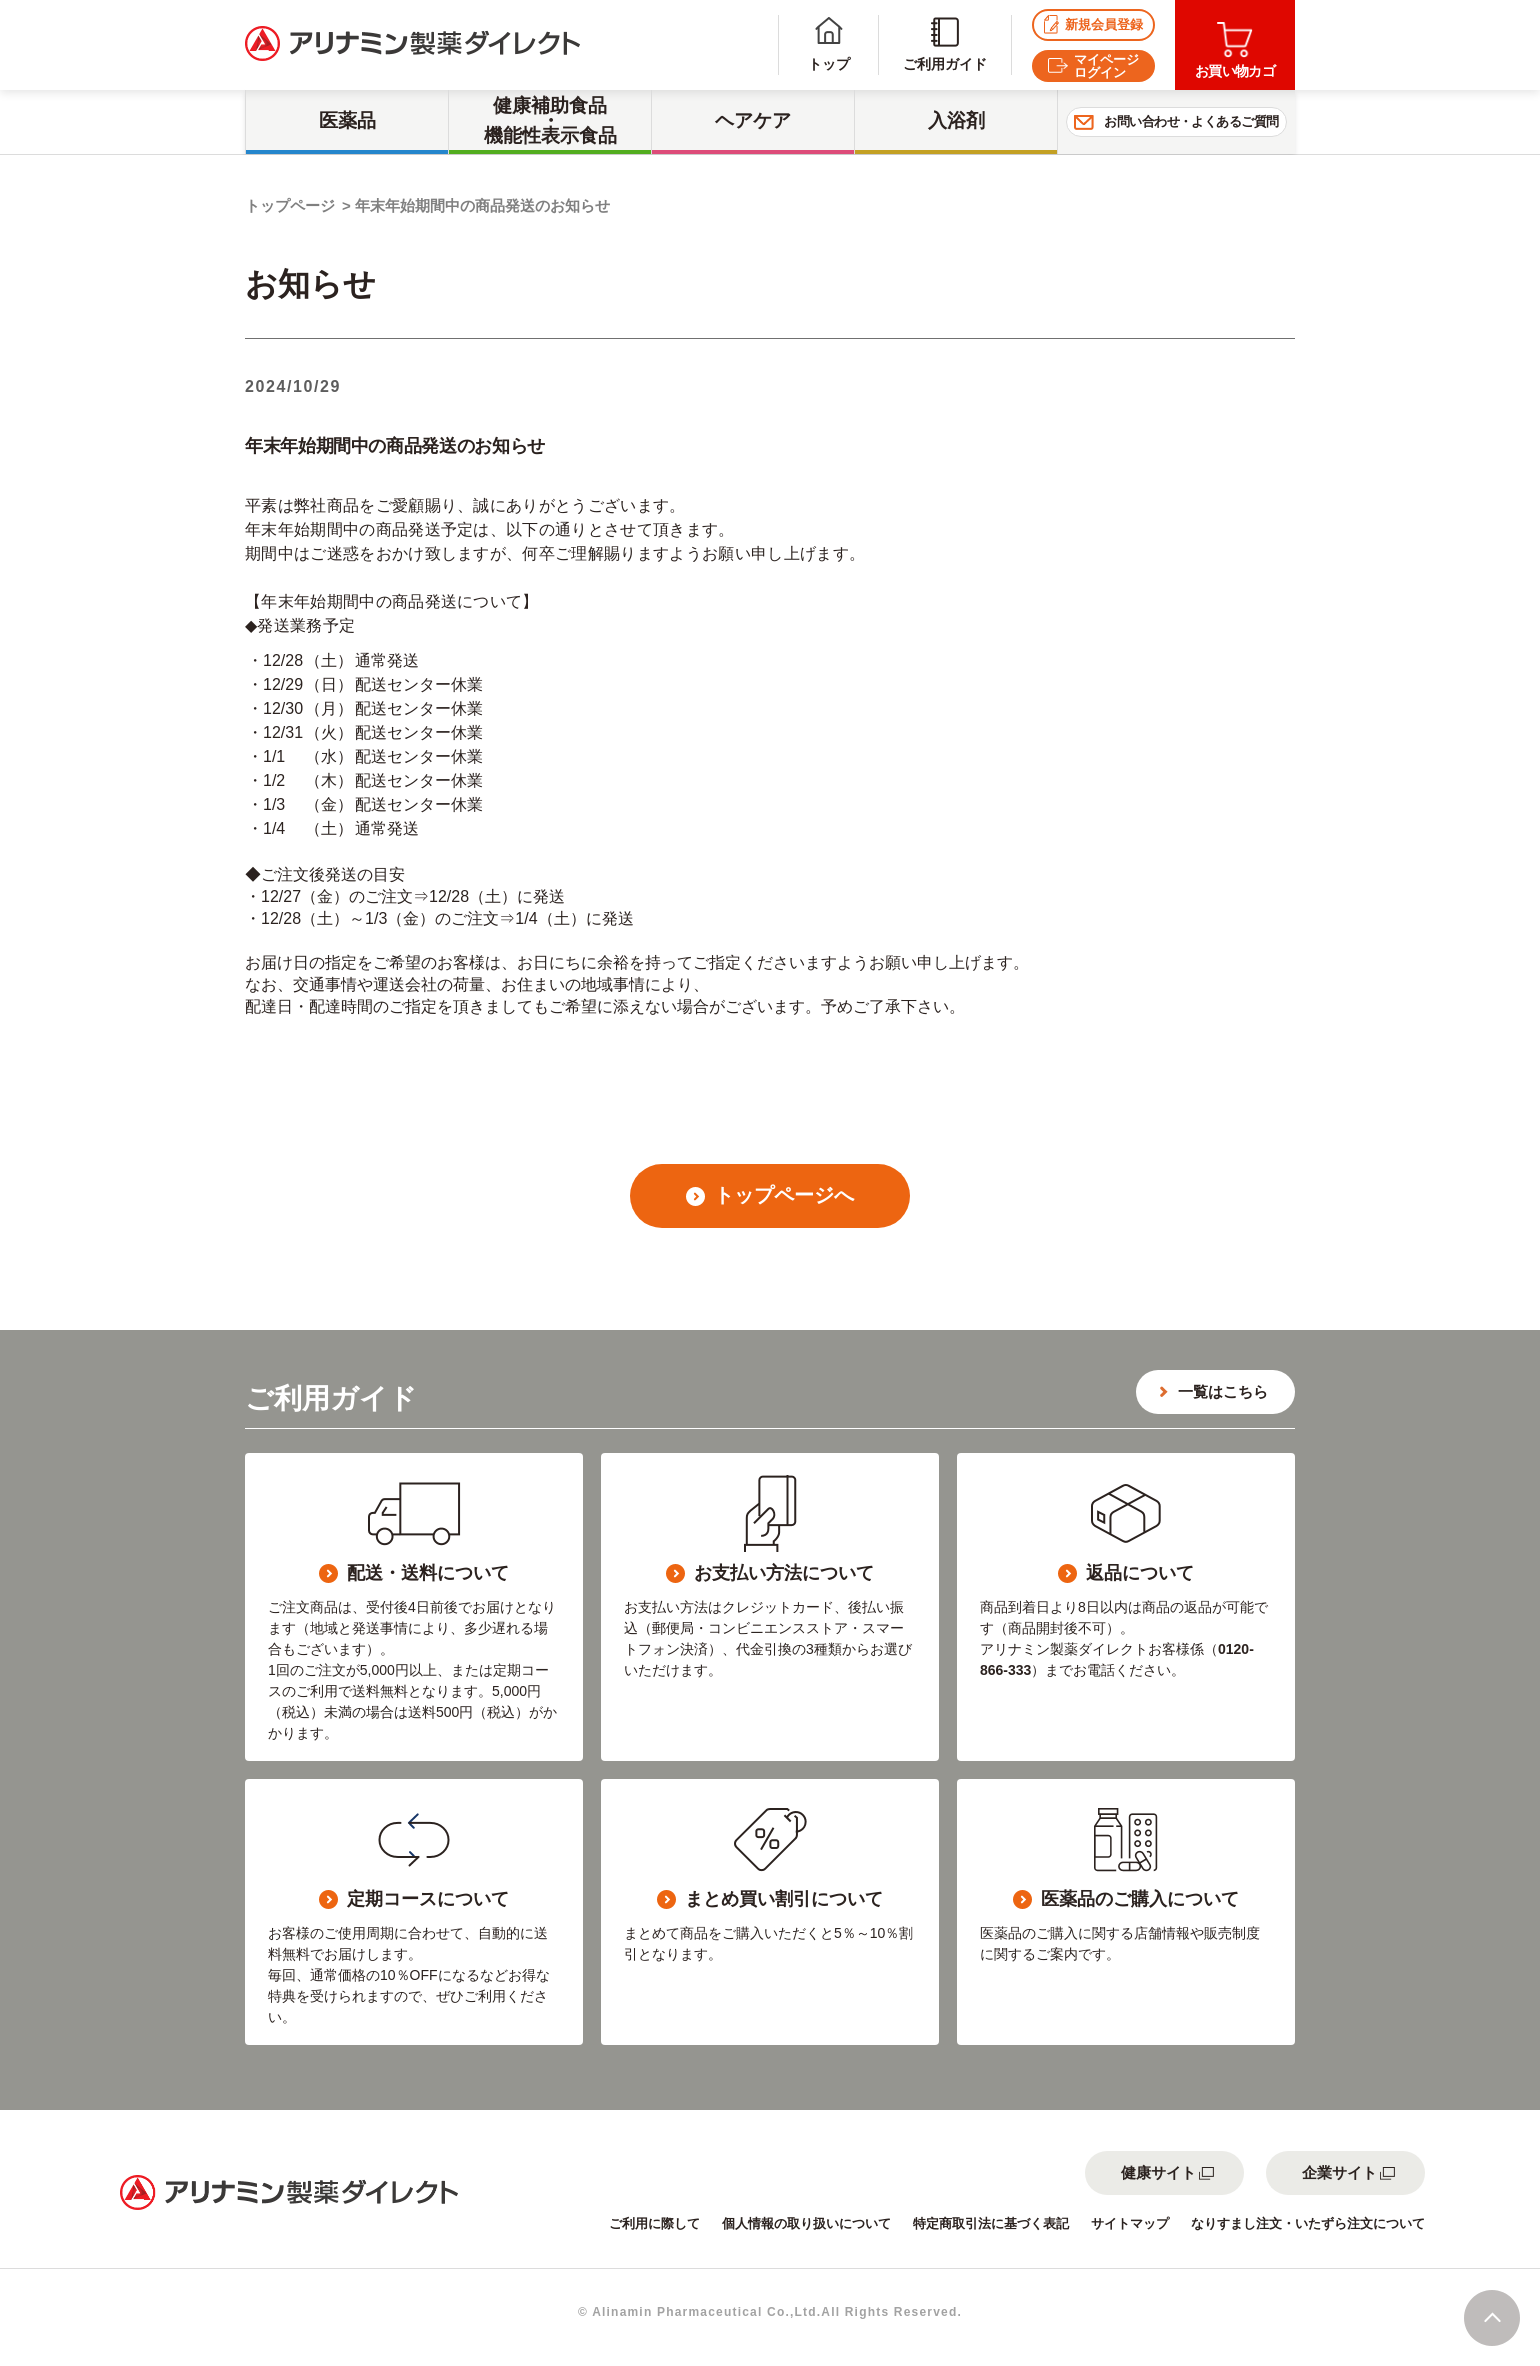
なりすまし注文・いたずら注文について (1308, 2223)
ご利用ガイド (945, 44)
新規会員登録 (1093, 24)
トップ (829, 44)
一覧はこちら (1223, 1391)
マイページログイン (1093, 66)
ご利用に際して (654, 2223)
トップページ (290, 205)
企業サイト (1339, 2172)
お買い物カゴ (1235, 50)
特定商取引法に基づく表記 (991, 2223)
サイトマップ (1130, 2223)
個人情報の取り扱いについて (806, 2223)
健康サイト (1158, 2172)
